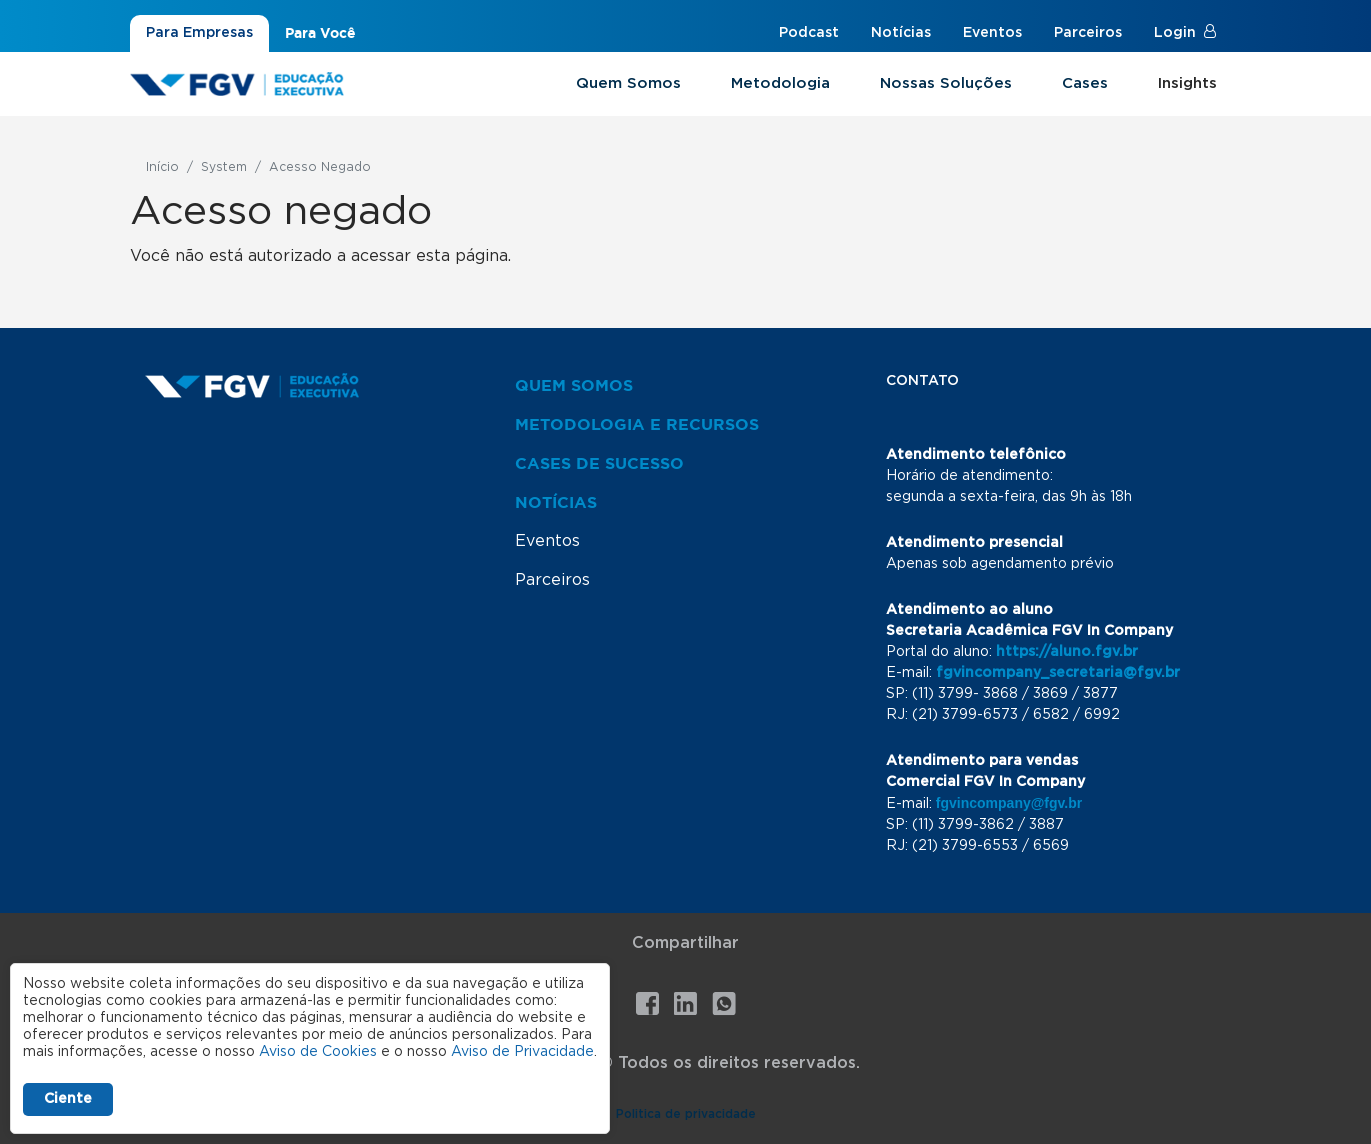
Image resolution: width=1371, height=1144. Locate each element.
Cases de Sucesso (599, 463)
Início (162, 167)
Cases (1085, 83)
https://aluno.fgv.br (1067, 652)
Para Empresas (199, 33)
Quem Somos (628, 83)
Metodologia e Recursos (637, 424)
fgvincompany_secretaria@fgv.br (1058, 673)
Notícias (901, 33)
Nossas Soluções (946, 83)
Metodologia (780, 83)
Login (1175, 33)
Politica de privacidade (686, 1114)
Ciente (68, 1099)
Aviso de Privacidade (522, 1052)
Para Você (320, 33)
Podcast (809, 33)
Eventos (992, 33)
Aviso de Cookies (318, 1052)
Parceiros (1088, 33)
